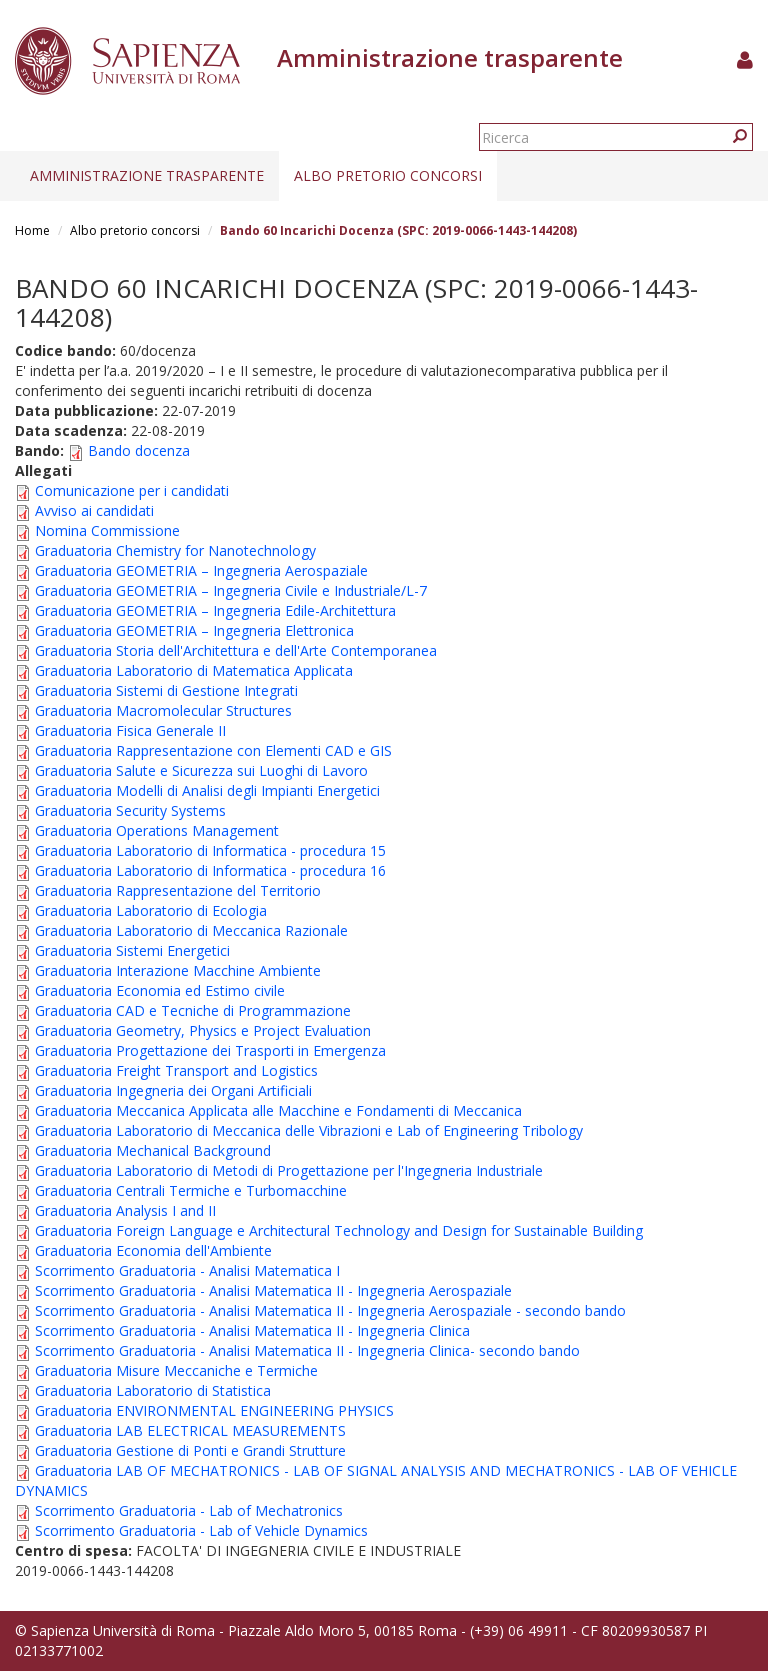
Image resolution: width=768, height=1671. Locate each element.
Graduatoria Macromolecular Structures (163, 710)
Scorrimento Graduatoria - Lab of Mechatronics (189, 1510)
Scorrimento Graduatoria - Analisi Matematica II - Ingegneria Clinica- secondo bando (307, 1350)
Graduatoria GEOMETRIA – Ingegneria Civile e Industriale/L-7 (231, 590)
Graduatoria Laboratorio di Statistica (153, 1390)
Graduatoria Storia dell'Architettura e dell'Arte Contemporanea (236, 650)
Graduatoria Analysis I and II (125, 1210)
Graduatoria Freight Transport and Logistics (176, 1070)
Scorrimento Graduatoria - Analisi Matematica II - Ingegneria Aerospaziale (273, 1290)
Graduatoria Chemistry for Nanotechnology (175, 550)
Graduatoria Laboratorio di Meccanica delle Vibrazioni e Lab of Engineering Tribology (309, 1130)
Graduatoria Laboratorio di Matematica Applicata (194, 670)
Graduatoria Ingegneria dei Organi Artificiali (173, 1090)
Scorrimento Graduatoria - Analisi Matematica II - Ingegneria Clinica (252, 1330)
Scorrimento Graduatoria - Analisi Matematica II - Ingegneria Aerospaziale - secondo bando (330, 1310)
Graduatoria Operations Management (157, 830)
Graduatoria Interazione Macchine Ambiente (178, 970)
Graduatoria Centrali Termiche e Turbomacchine (191, 1190)
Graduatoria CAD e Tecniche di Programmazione (193, 1010)
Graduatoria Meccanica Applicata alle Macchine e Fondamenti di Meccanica (278, 1110)
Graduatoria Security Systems (130, 810)
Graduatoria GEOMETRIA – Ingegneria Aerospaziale (201, 570)
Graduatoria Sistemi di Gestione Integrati (166, 690)
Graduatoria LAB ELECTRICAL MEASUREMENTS (190, 1430)
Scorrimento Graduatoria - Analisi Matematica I (187, 1270)
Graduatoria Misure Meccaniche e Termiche (176, 1370)
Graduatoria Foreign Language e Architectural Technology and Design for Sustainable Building (339, 1230)
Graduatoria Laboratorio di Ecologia (151, 910)
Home (32, 230)
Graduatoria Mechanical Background (153, 1150)
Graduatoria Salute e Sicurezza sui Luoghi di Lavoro (201, 770)
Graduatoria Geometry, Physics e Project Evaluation (203, 1030)
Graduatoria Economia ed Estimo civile (160, 990)
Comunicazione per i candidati (132, 490)
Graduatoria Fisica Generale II (130, 730)
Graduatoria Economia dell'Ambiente (153, 1250)
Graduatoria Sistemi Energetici (132, 950)
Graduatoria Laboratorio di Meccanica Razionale (191, 930)
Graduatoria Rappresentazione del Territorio (178, 890)
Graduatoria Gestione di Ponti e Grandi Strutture (190, 1450)
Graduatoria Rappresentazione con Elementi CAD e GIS (213, 750)
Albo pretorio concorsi (388, 175)
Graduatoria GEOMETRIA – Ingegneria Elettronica (194, 630)
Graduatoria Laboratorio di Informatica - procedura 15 (210, 850)
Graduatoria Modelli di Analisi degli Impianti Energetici (207, 790)
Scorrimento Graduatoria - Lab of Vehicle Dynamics (201, 1530)
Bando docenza (139, 450)
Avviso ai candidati (94, 510)
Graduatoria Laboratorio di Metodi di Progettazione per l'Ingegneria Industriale (289, 1170)
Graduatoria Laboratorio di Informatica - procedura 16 (210, 870)
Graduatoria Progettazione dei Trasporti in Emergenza (210, 1050)
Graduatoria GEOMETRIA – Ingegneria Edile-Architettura (215, 610)
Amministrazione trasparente (147, 175)
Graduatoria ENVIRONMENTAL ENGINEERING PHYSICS (214, 1410)
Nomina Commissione (107, 530)
